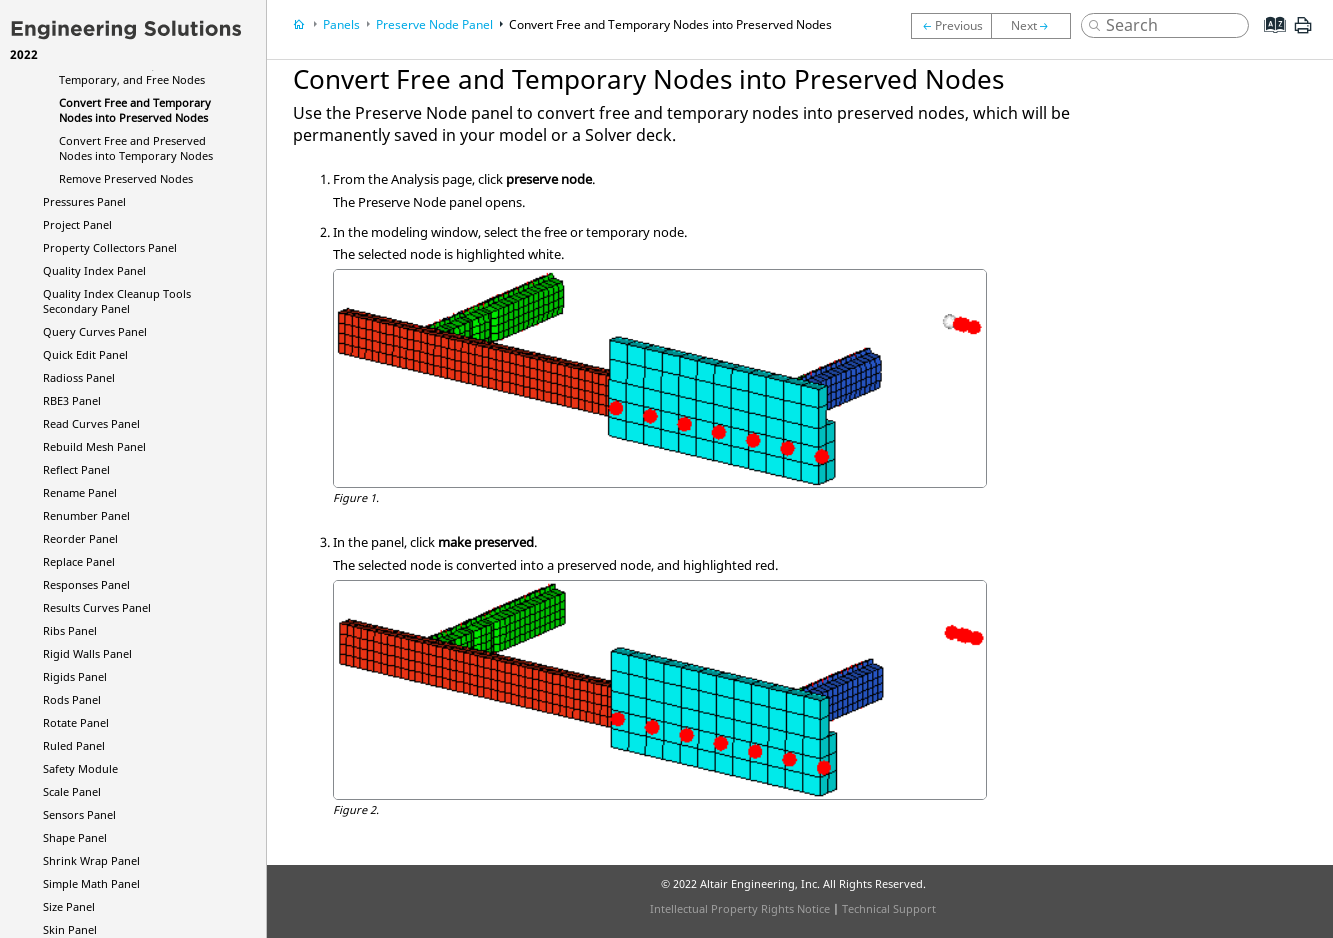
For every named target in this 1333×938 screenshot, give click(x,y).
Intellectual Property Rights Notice (740, 908)
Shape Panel (75, 837)
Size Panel (69, 906)
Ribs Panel (70, 630)
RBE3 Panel (72, 400)
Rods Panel (72, 699)
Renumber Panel (86, 515)
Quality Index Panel (94, 270)
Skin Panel (70, 929)
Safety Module (80, 768)
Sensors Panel (79, 814)
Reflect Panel (76, 469)
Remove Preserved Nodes (126, 178)
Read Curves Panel (91, 423)
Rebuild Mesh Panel (94, 446)
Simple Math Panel (91, 883)
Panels (341, 24)
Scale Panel (72, 791)
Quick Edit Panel (85, 354)
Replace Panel (79, 561)
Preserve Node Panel (434, 24)
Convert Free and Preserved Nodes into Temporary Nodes (136, 148)
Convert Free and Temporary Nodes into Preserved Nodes (135, 110)
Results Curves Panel (97, 607)
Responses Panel (86, 584)
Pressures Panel (84, 201)
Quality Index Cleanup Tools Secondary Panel (117, 301)
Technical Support (889, 908)
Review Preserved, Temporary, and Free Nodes (132, 72)
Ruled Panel (74, 745)
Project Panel (77, 224)
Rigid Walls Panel (87, 653)
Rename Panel (80, 492)
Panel (79, 377)
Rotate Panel (76, 722)
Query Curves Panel (95, 331)
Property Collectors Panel (110, 247)
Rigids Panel (75, 676)
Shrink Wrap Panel (91, 860)
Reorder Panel (80, 538)
